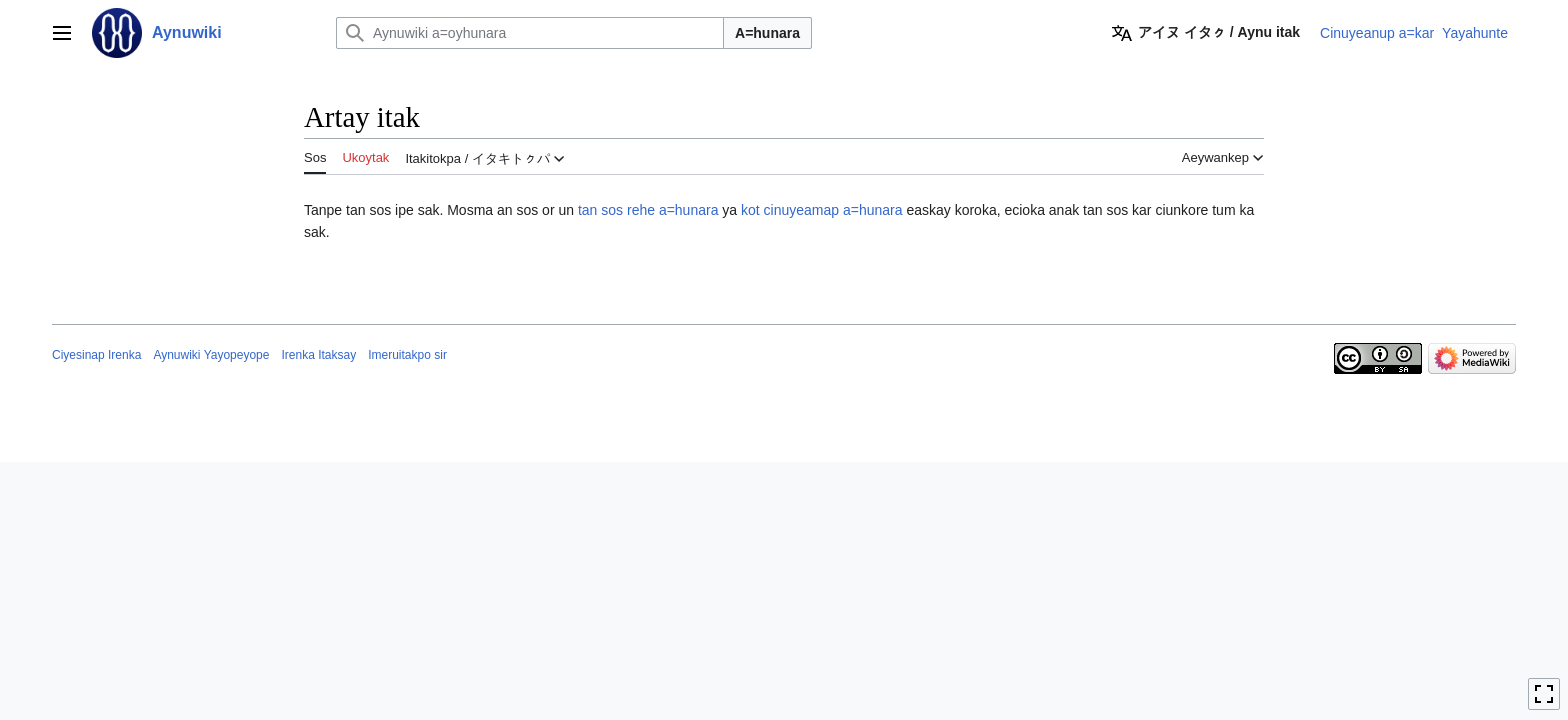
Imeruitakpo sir (407, 355)
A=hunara (767, 33)
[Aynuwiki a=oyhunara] (530, 33)
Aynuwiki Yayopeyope (211, 355)
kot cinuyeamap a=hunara (822, 210)
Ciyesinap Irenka (96, 355)
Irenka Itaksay (318, 355)
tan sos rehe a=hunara (648, 210)
